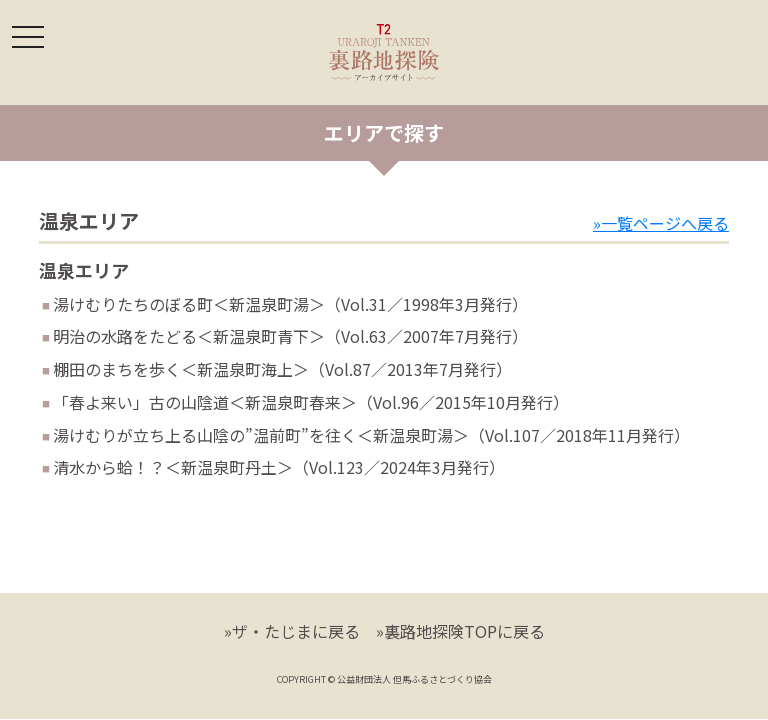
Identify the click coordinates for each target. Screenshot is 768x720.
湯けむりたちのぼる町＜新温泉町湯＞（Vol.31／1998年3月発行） (290, 304)
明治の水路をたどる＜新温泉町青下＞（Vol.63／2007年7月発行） (290, 336)
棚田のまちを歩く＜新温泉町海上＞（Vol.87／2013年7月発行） (282, 369)
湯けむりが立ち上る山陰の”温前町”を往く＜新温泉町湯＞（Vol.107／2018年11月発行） (371, 435)
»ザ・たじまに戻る (292, 631)
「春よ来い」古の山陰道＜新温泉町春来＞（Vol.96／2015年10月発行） (311, 402)
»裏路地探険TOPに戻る (460, 631)
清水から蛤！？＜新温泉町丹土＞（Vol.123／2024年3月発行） (279, 467)
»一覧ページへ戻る (661, 223)
